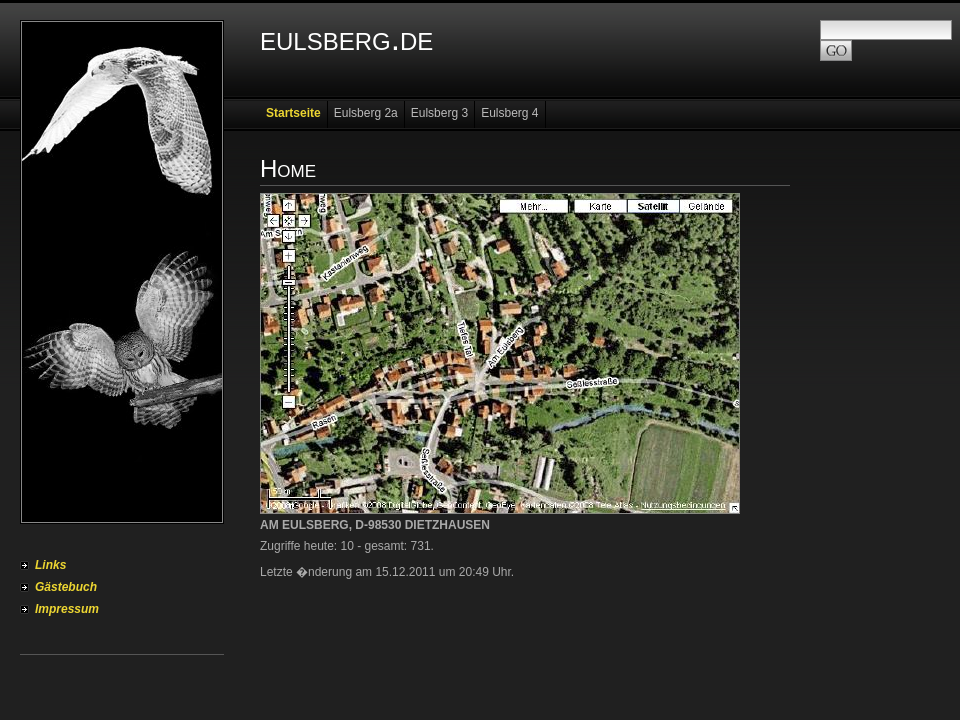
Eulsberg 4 (509, 113)
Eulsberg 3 (439, 113)
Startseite (293, 113)
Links (50, 565)
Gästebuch (66, 587)
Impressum (67, 609)
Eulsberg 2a (366, 113)
